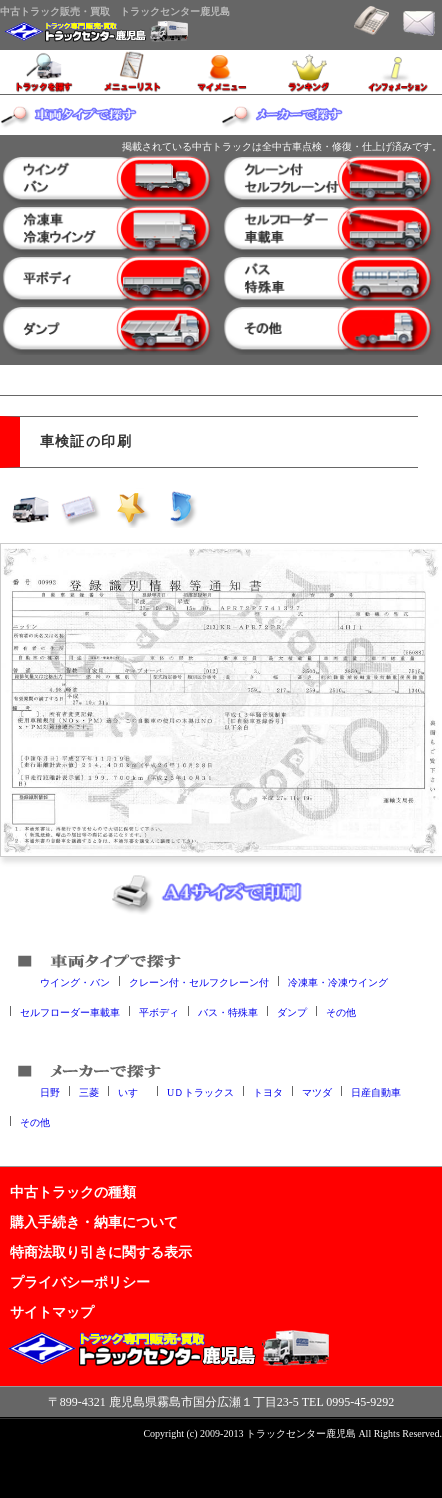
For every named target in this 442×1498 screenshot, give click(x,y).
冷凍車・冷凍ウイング (338, 981)
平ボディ (159, 1011)
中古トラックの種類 (73, 1192)
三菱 (89, 1091)
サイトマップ (52, 1312)
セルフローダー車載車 (70, 1011)
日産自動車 (376, 1091)
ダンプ (292, 1011)
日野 (50, 1091)
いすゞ (133, 1091)
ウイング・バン (75, 981)
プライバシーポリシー (80, 1282)
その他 (341, 1011)
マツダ (317, 1091)
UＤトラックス (200, 1091)
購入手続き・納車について (94, 1222)
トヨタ (268, 1091)
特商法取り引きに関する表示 (101, 1252)
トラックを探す (44, 72)
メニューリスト (132, 72)
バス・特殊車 (228, 1011)
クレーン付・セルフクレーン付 (199, 981)
